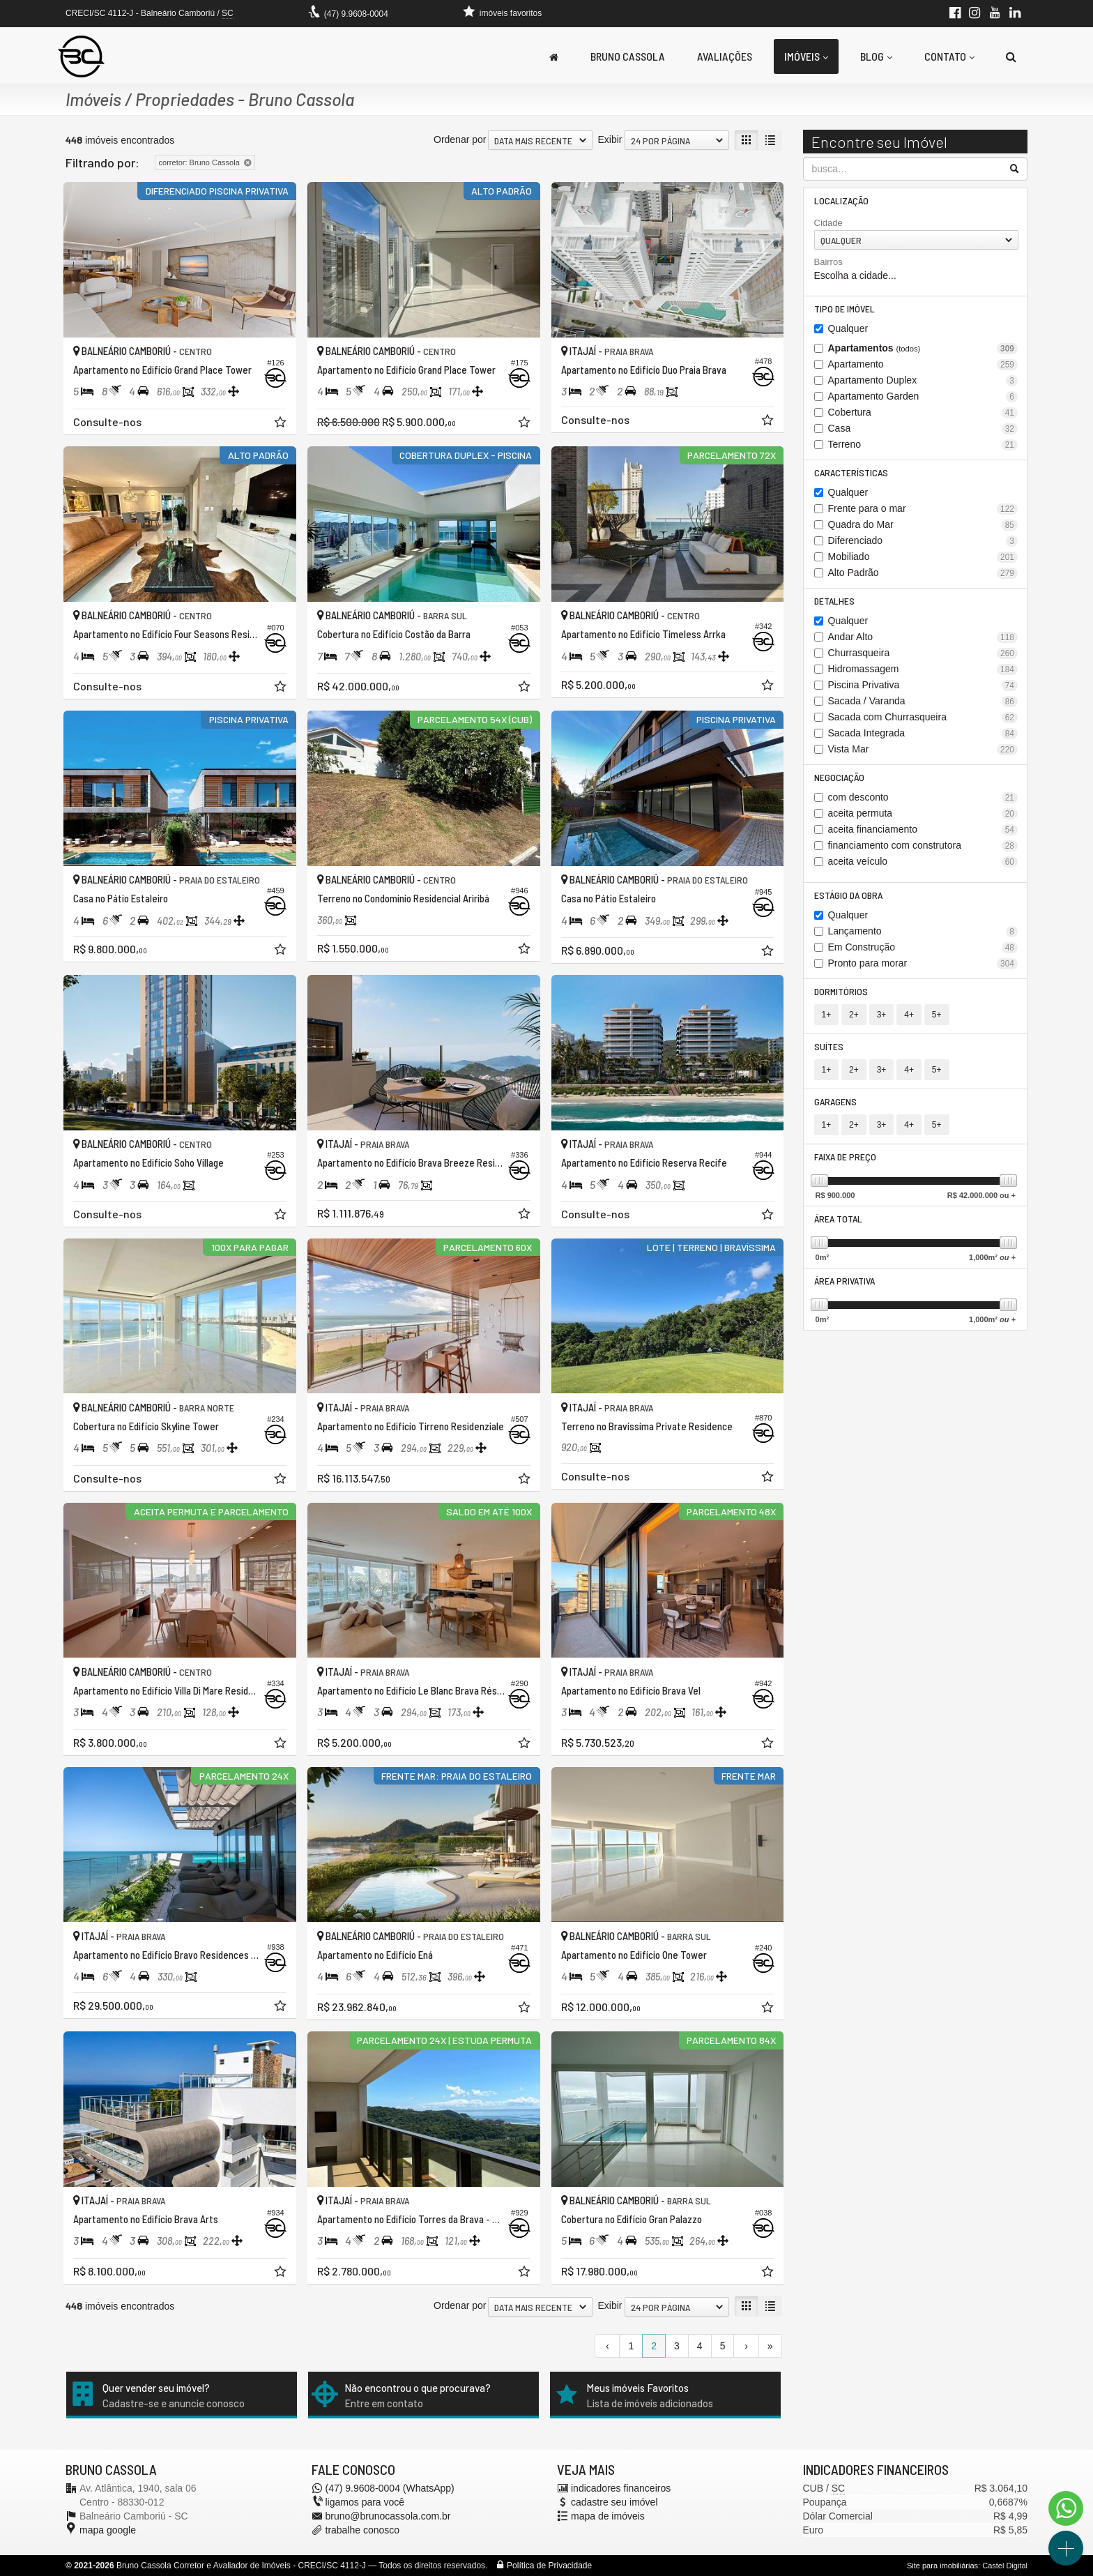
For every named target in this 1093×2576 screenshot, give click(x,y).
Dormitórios (841, 991)
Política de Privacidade (549, 2565)
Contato (949, 56)
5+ (937, 1015)
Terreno (923, 444)
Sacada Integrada (923, 733)
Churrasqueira (923, 653)
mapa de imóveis (608, 2516)
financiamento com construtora (923, 845)
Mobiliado (923, 557)
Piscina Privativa (923, 685)
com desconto (923, 797)
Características (851, 472)
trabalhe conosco (363, 2530)
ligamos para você (365, 2502)
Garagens (835, 1101)
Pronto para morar (923, 963)
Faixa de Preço (845, 1156)
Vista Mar (923, 749)
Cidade (828, 223)
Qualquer (848, 328)
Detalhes (834, 601)
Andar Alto (923, 637)
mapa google (107, 2530)
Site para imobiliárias (942, 2565)
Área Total (838, 1219)
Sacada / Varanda (923, 701)
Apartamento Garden (923, 396)
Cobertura (923, 412)
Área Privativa (844, 1281)
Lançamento (923, 931)
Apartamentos (923, 348)
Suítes (828, 1046)
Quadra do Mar (923, 525)
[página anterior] (607, 2346)
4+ (909, 1015)
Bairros (828, 262)
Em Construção (923, 947)
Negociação (839, 777)
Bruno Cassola (627, 56)
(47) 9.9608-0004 (356, 14)
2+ (854, 1015)
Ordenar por (460, 139)
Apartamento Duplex (923, 380)
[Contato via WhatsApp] (1065, 2508)
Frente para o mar (923, 509)
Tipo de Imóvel (844, 309)
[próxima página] (745, 2346)
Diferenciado (923, 541)
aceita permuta (923, 813)
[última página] (770, 2346)
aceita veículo (923, 861)
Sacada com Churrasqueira (923, 717)
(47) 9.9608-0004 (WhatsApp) (390, 2488)
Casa (923, 428)
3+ (882, 1015)
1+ (827, 1015)
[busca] (1011, 56)
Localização (841, 200)
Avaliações (724, 56)
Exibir (609, 139)
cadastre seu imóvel (614, 2502)
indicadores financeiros (621, 2488)
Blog (876, 56)
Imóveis (806, 56)
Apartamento (923, 364)
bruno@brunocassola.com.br (388, 2516)
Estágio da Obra (848, 895)
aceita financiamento (923, 829)
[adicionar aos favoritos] (282, 424)
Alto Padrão (923, 573)
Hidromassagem (923, 669)
